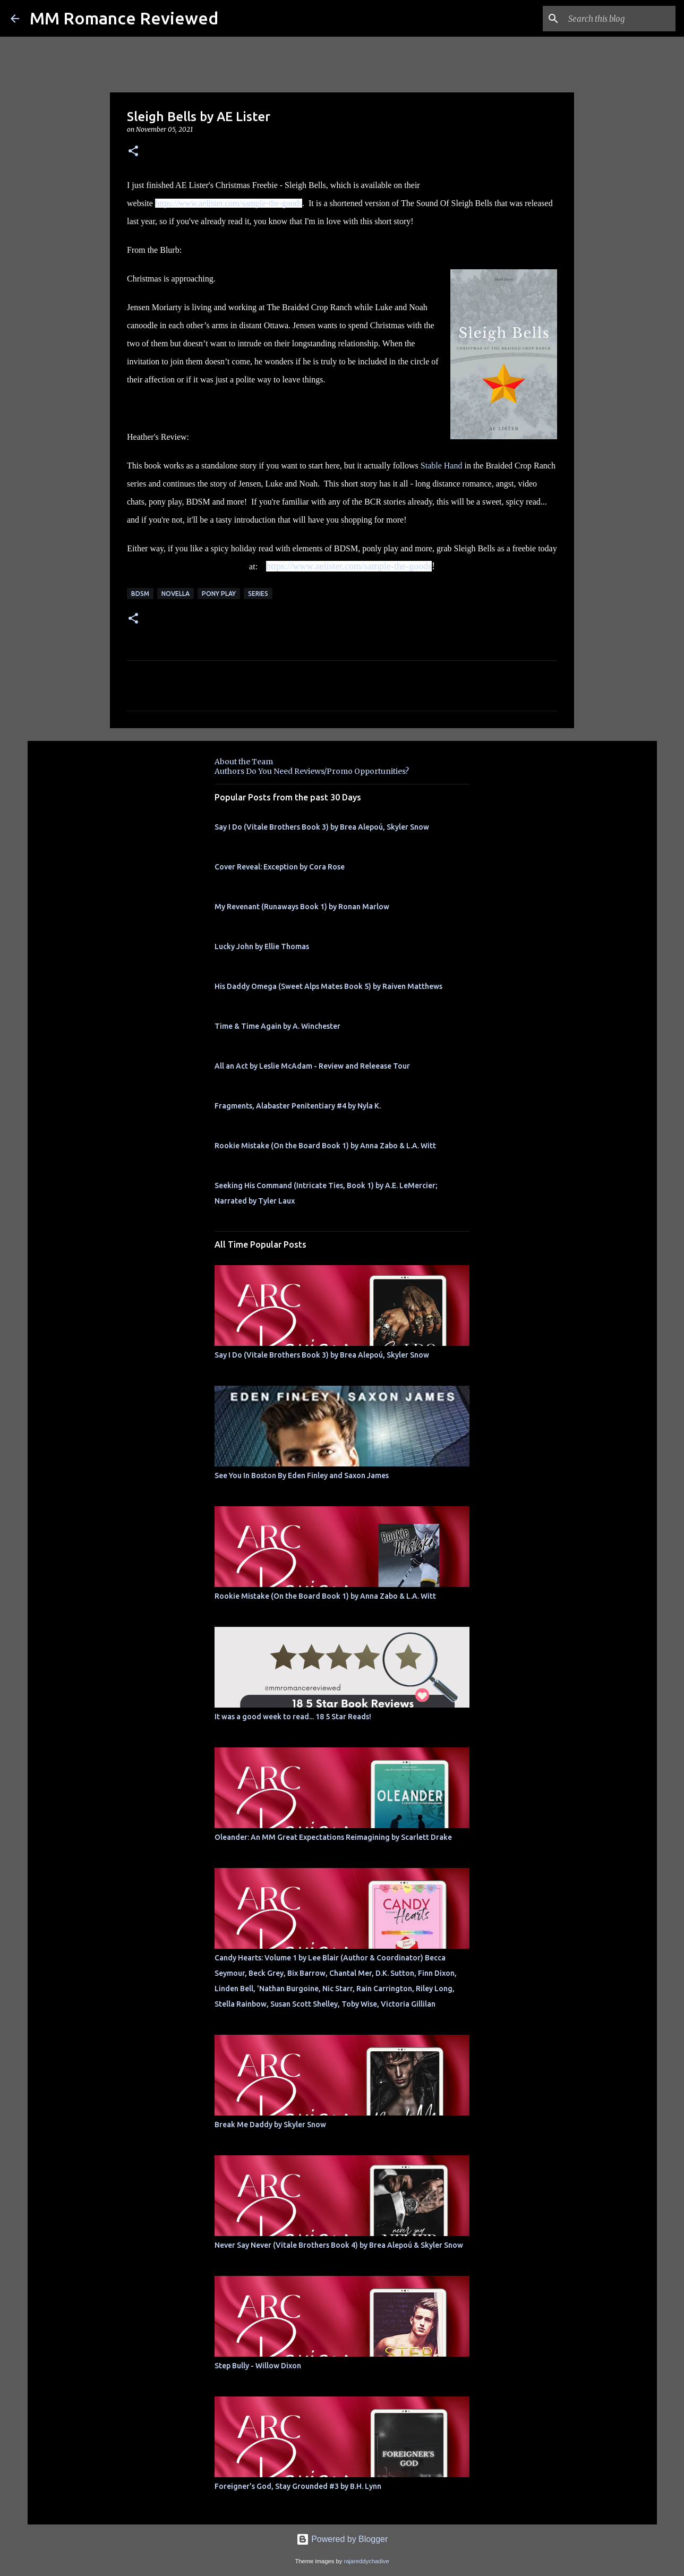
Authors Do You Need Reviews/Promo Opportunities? (312, 771)
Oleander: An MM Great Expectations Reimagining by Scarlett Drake (333, 1837)
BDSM (140, 593)
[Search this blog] (620, 18)
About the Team (244, 761)
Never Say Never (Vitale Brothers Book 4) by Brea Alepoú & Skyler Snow (339, 2245)
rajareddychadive (366, 2561)
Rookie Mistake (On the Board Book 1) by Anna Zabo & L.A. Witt (325, 1145)
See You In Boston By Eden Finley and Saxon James (302, 1475)
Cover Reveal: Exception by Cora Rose (280, 867)
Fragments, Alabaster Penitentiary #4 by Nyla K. (298, 1106)
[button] (133, 151)
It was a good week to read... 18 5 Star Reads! (293, 1716)
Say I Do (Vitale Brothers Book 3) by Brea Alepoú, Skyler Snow (322, 827)
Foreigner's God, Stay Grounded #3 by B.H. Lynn (298, 2486)
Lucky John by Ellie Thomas (262, 946)
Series (258, 593)
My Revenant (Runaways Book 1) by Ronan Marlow (302, 906)
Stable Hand (442, 465)
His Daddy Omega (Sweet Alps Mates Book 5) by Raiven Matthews (328, 986)
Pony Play (219, 593)
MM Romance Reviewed (124, 18)
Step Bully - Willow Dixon (258, 2365)
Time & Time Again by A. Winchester (277, 1026)
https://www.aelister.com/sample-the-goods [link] (228, 203)
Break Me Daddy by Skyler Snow (270, 2124)
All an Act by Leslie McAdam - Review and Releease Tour (312, 1066)
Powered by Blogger (342, 2539)
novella (175, 593)
